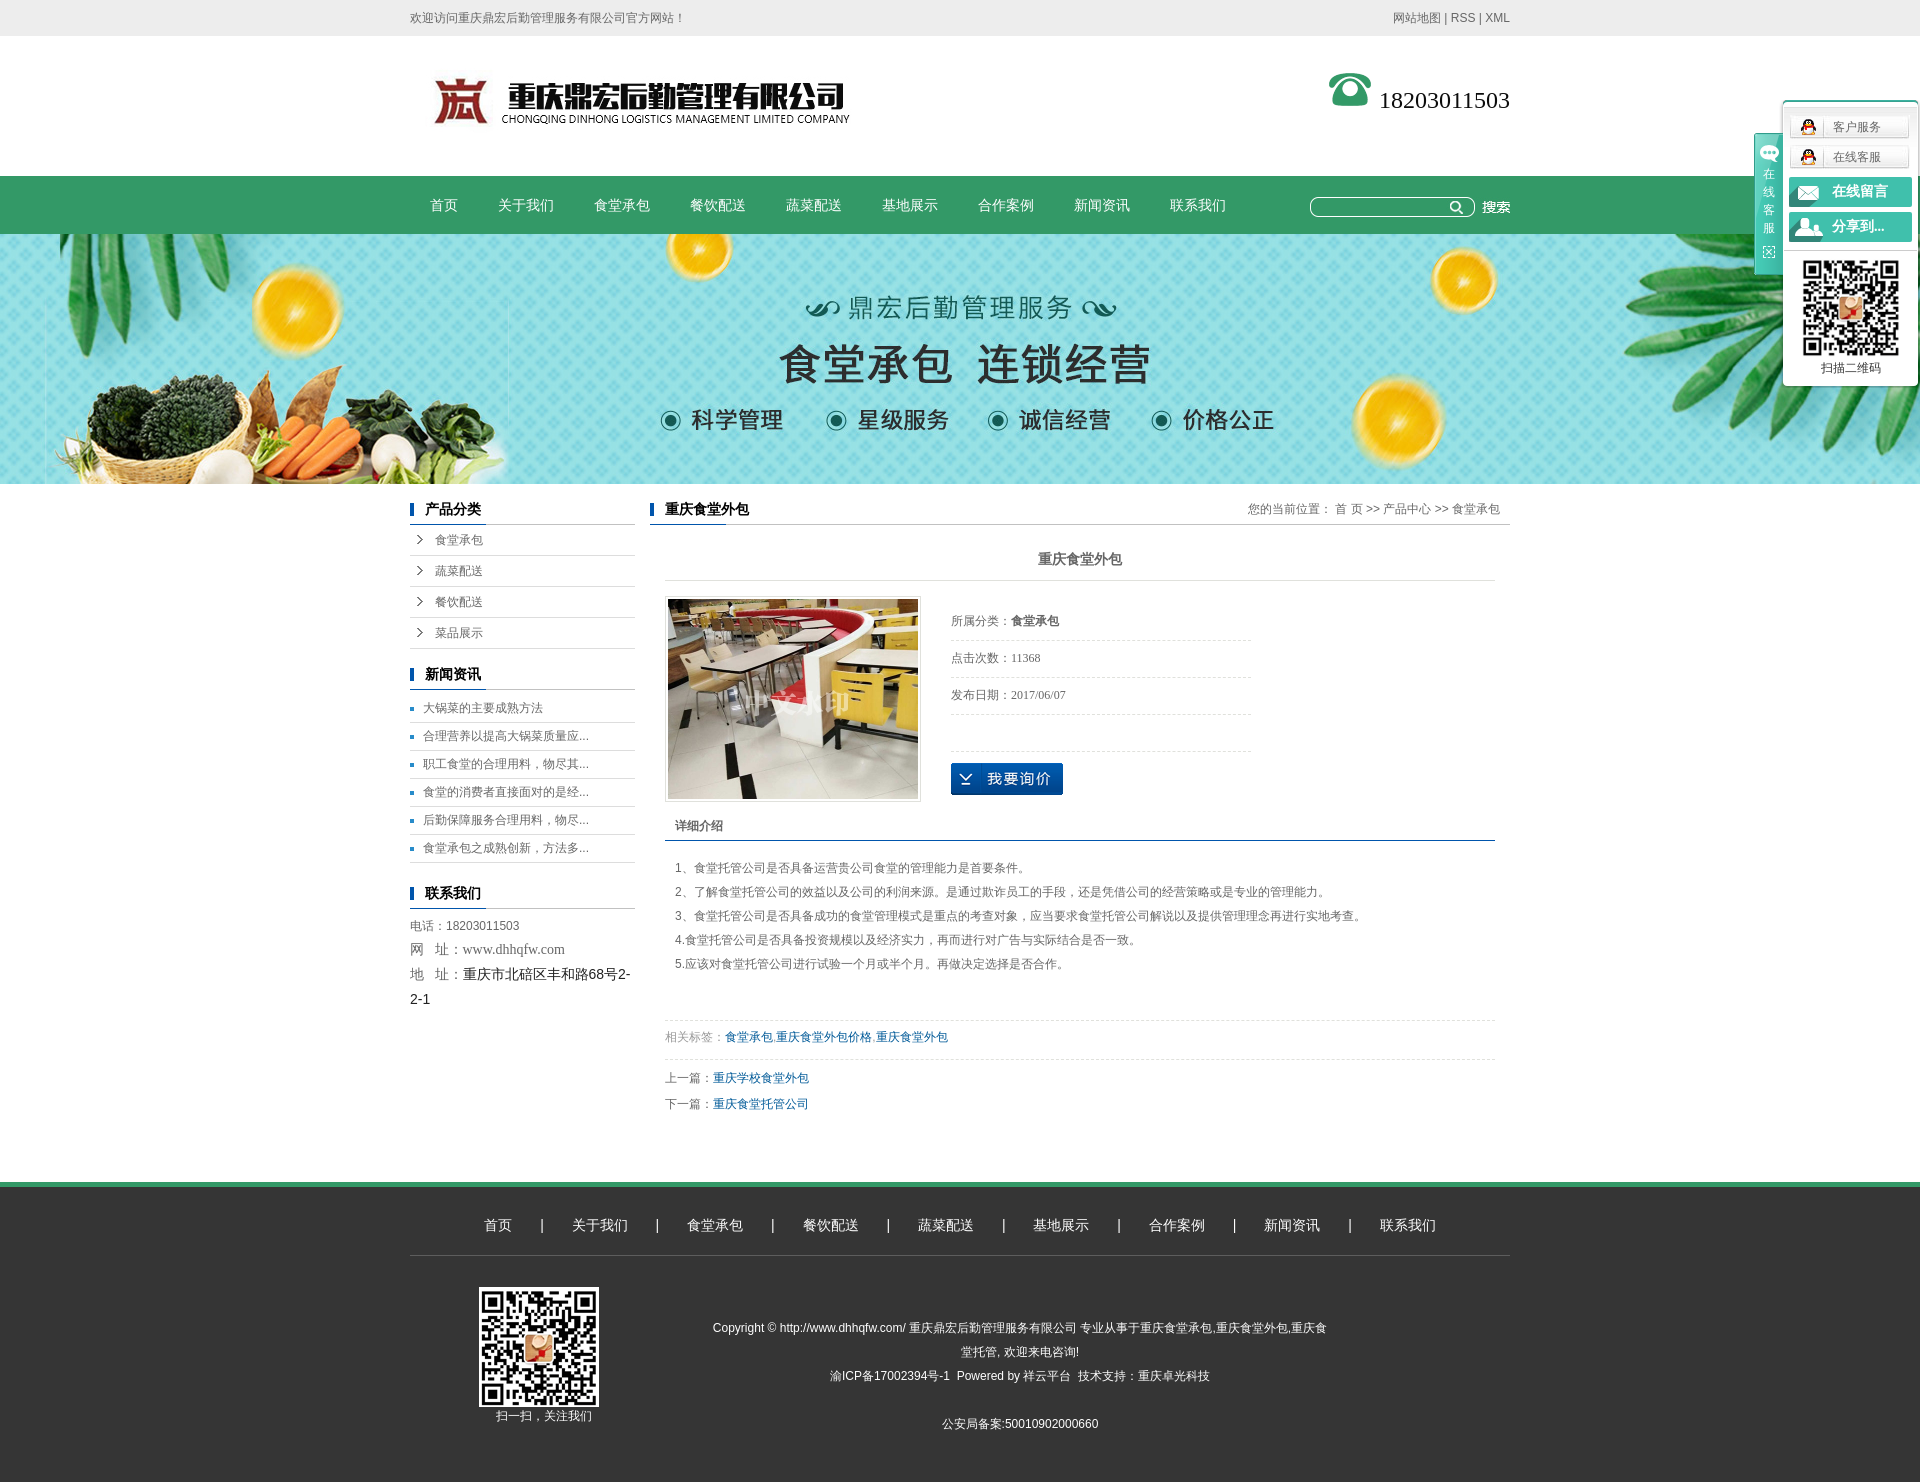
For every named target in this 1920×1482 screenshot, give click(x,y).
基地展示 (910, 205)
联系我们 (1198, 205)
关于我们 (526, 205)
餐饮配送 (718, 205)
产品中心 (1407, 509)
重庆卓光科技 (1174, 1376)
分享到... (1858, 226)
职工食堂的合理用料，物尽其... (506, 764)
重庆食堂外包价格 (824, 1037)
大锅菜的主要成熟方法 (483, 708)
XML (1497, 18)
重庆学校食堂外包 (761, 1078)
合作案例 (1006, 205)
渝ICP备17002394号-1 (890, 1376)
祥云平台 (1047, 1376)
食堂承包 (622, 205)
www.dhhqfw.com (514, 949)
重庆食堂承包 (1176, 1328)
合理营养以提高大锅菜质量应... (506, 736)
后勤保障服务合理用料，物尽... (506, 820)
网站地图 (1417, 18)
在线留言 (1860, 191)
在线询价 (1007, 779)
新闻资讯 (1102, 205)
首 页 (1348, 509)
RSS (1463, 18)
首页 (444, 205)
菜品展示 (459, 633)
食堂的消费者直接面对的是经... (506, 792)
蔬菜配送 (814, 205)
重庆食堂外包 (912, 1037)
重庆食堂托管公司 (761, 1104)
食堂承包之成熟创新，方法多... (506, 848)
